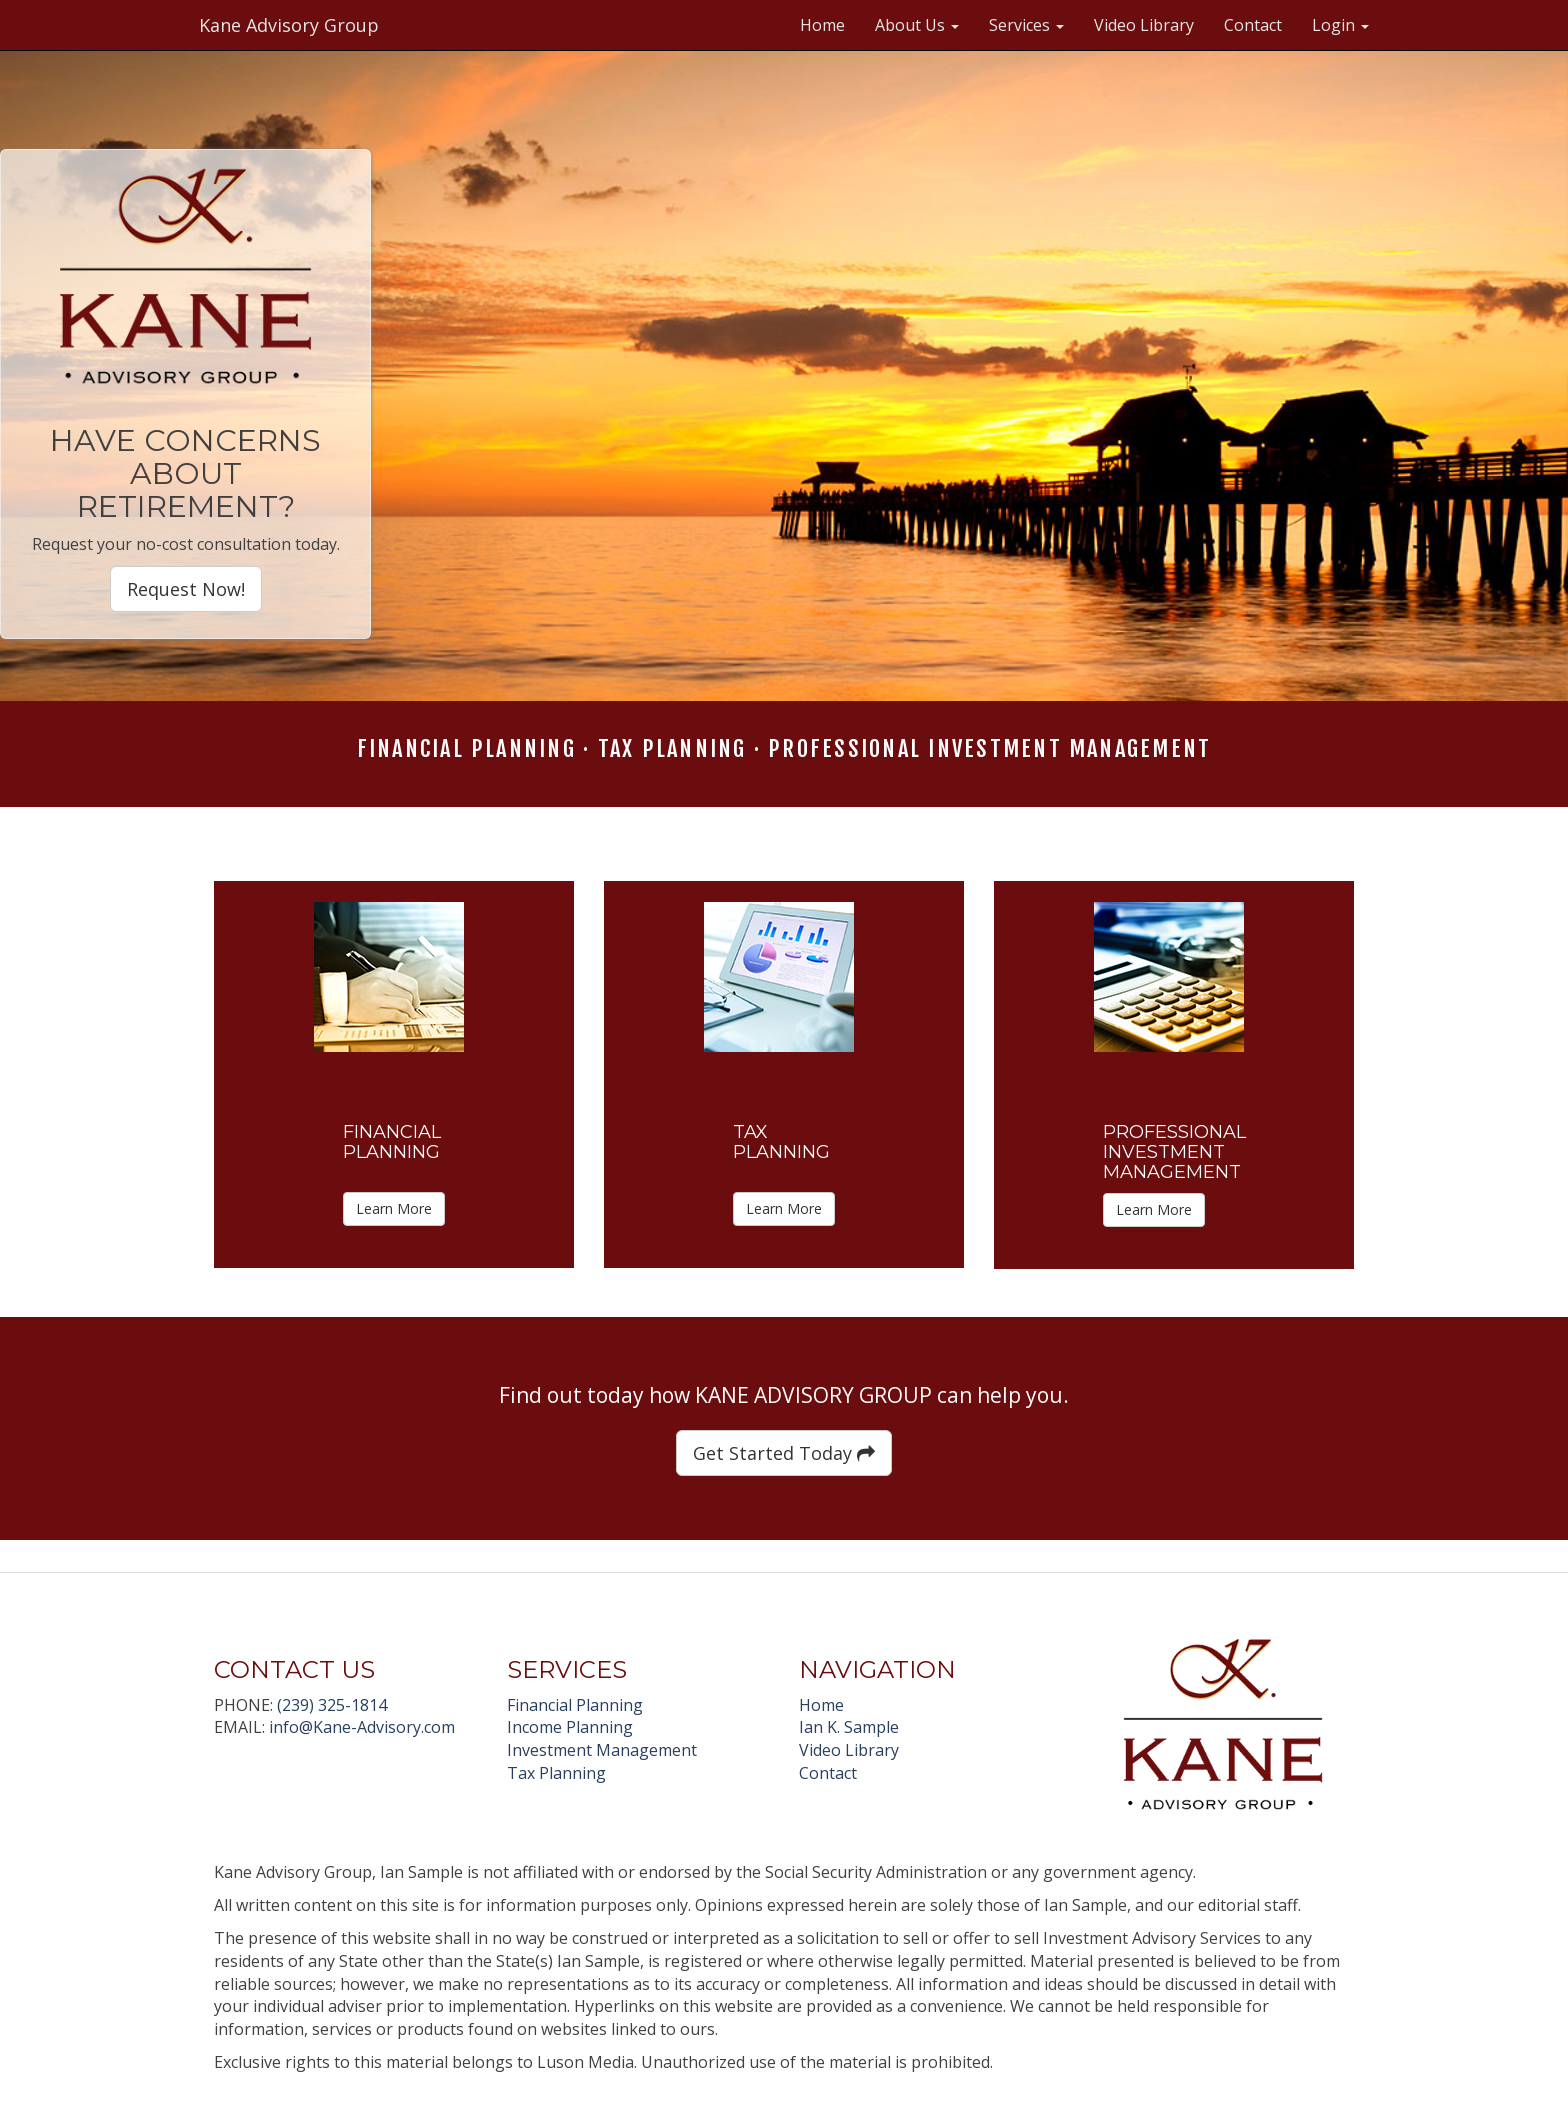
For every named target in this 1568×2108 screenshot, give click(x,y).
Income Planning (570, 1727)
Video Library (1144, 25)
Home (822, 25)
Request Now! (186, 589)
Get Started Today (784, 1453)
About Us (917, 25)
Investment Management (602, 1750)
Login (1340, 25)
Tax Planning (556, 1773)
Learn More (394, 1208)
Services (1026, 25)
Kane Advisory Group (289, 25)
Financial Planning (575, 1705)
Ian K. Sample (849, 1727)
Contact (1253, 25)
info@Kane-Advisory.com (362, 1727)
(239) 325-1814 (332, 1705)
